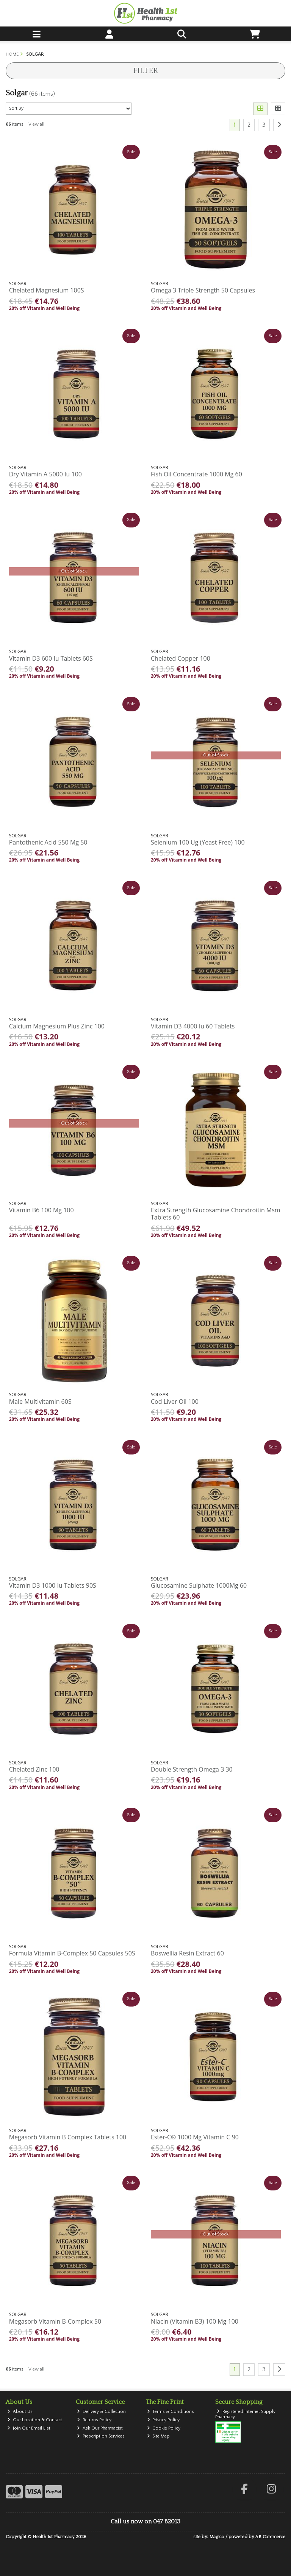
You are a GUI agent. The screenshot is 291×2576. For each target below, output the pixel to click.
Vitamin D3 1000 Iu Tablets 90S (52, 1585)
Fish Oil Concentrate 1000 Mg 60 (196, 474)
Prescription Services (101, 2436)
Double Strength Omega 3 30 (192, 1769)
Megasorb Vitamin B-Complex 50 (55, 2321)
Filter (145, 71)
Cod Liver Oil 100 (175, 1401)
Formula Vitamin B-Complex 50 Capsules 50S (72, 1953)
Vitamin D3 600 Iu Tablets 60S (51, 658)
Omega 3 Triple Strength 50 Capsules (203, 290)
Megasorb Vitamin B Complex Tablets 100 (67, 2137)
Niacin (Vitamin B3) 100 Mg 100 (194, 2321)
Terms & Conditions (170, 2411)
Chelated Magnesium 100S (46, 290)
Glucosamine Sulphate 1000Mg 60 (199, 1585)
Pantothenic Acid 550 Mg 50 (48, 842)
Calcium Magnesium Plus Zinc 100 (57, 1026)
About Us (20, 2411)
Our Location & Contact (34, 2419)
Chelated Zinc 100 (34, 1769)
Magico (216, 2536)
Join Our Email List (28, 2428)
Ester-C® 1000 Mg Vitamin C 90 (195, 2137)
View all (36, 124)
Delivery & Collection (101, 2411)
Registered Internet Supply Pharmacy (245, 2414)
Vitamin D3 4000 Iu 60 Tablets (193, 1026)
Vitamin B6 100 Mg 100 (41, 1210)
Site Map (158, 2436)
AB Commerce (270, 2536)
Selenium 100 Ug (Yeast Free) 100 (198, 842)
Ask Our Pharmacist (100, 2428)
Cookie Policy (164, 2428)
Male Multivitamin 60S (40, 1401)
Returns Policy (94, 2419)
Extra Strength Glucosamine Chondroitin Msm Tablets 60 (215, 1213)
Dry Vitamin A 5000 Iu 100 (45, 474)
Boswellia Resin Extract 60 (187, 1953)
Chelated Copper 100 (180, 658)
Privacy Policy (163, 2419)
